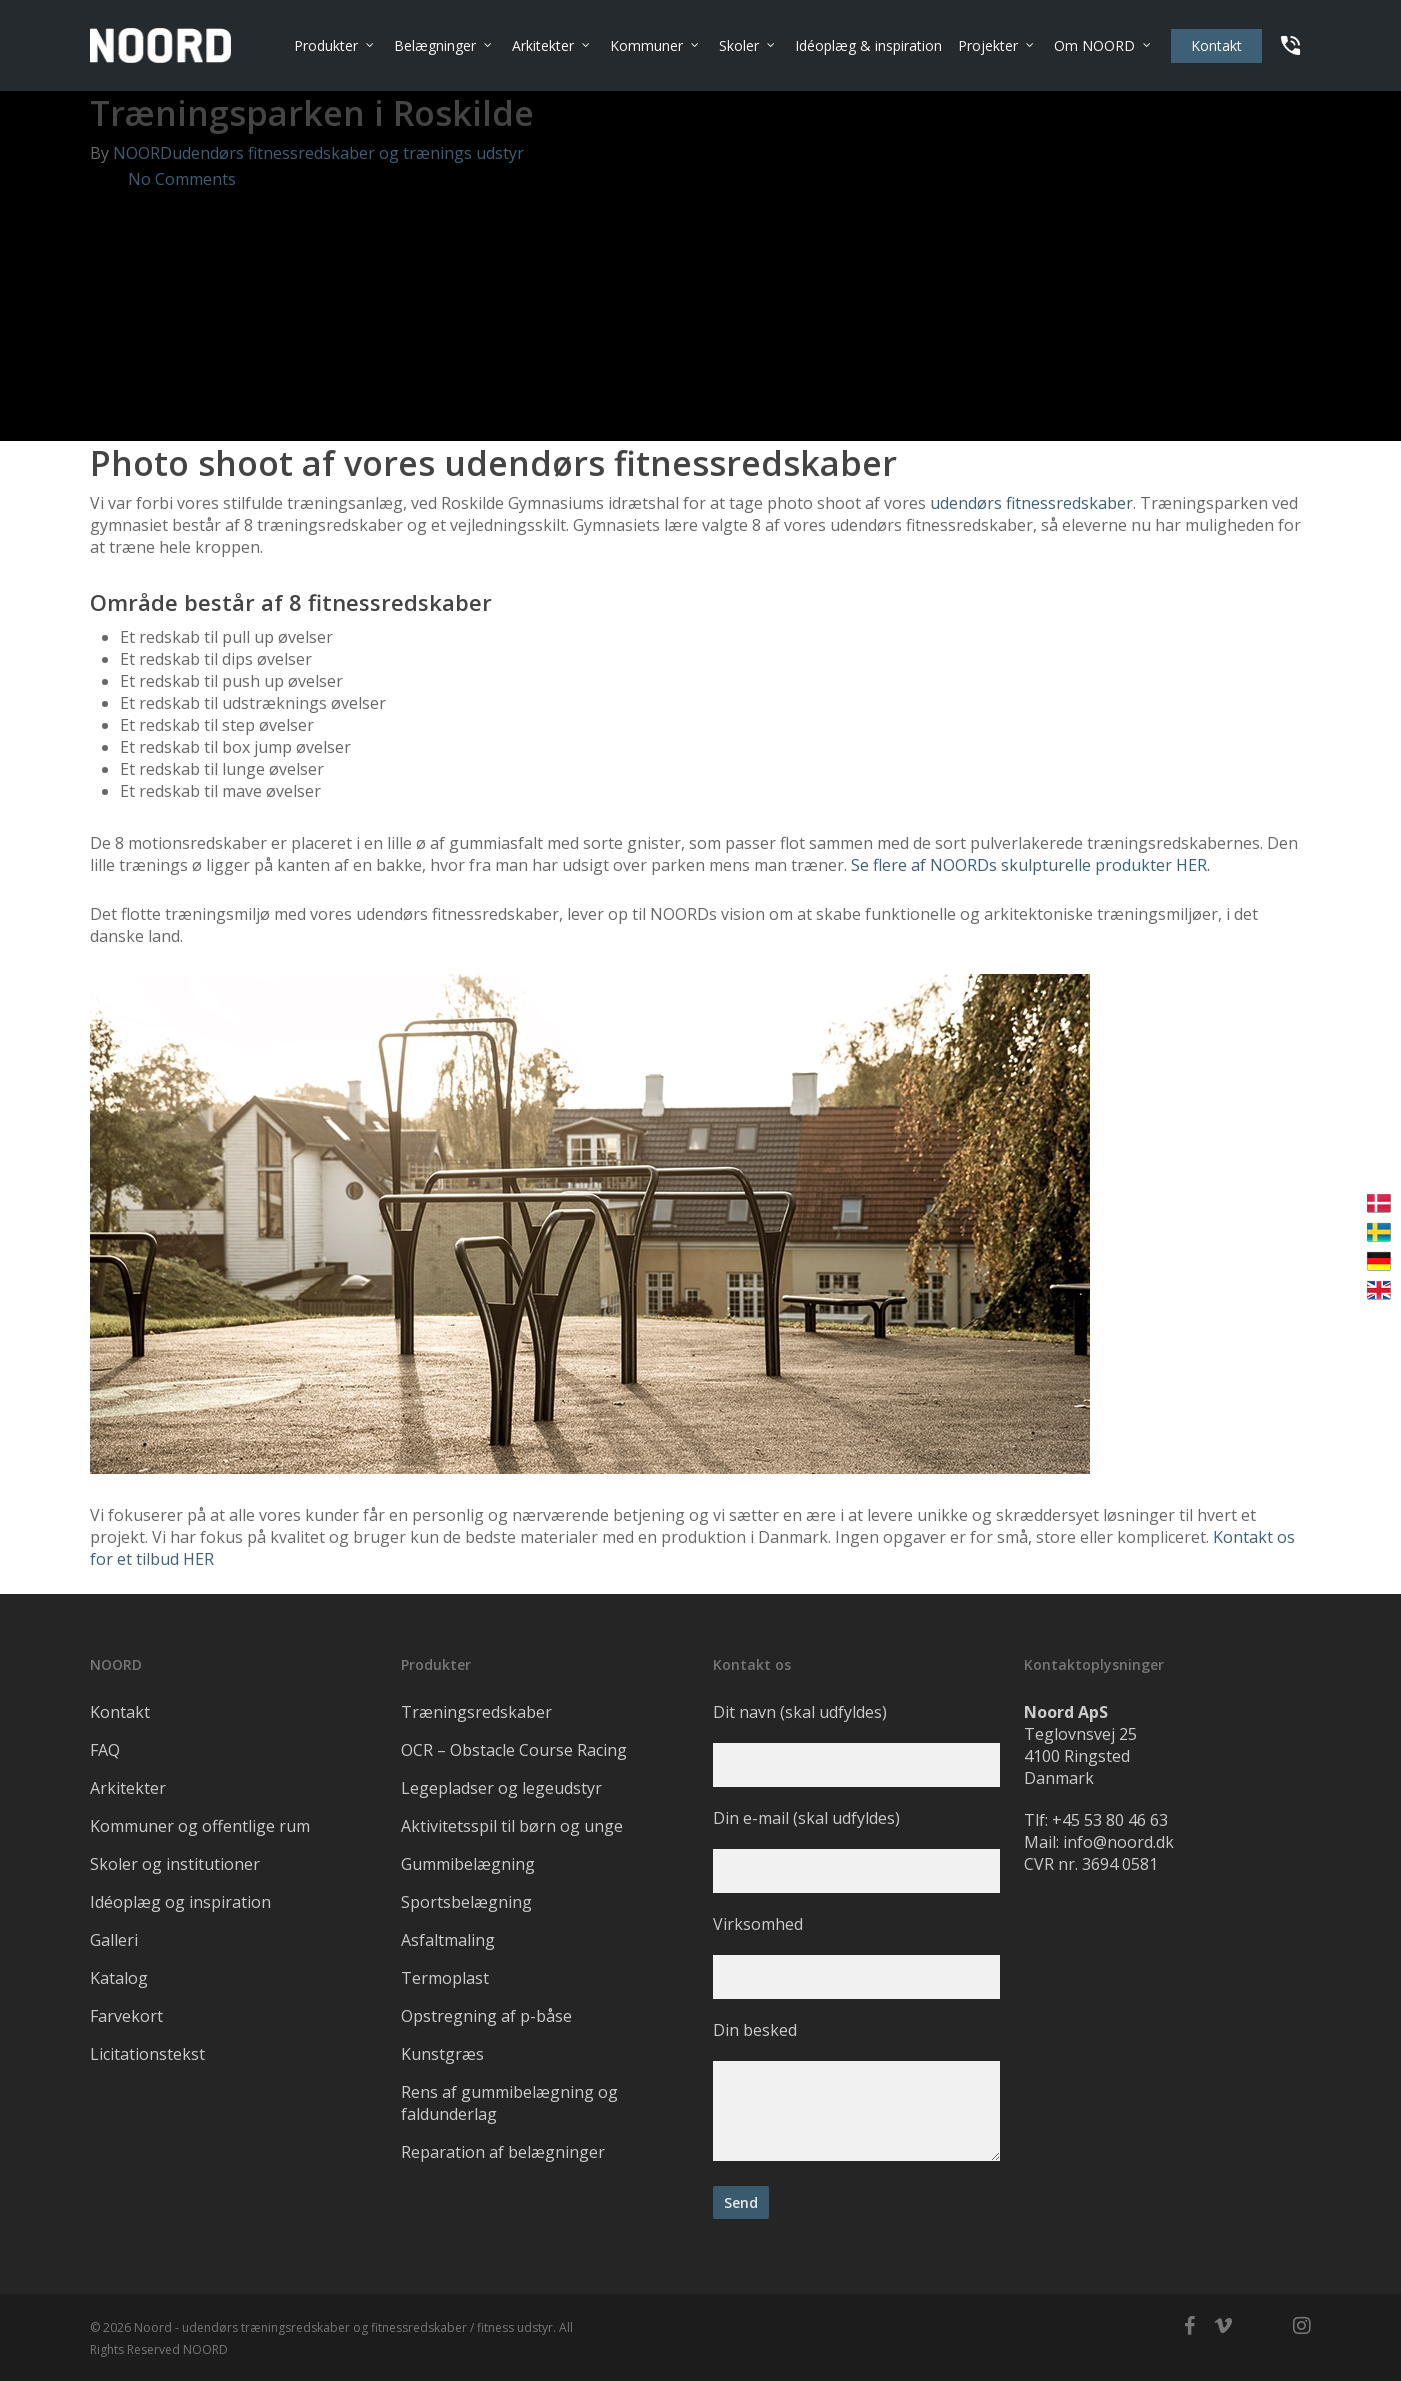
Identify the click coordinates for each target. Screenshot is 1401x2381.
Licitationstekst (147, 2054)
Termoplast (445, 1978)
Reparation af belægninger (503, 2152)
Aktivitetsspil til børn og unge (512, 1826)
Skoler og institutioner (175, 1864)
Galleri (114, 1940)
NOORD (142, 153)
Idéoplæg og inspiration (180, 1902)
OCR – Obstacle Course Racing (514, 1750)
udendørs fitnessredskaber (1031, 503)
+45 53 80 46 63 (1110, 1820)
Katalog (119, 1978)
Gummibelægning (468, 1864)
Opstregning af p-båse (486, 2016)
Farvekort (126, 2016)
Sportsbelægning (466, 1902)
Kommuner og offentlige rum (200, 1826)
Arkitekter (128, 1788)
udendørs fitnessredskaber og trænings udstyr (348, 153)
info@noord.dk (1118, 1842)
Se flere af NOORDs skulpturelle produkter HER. (1030, 865)
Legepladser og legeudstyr (501, 1788)
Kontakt (120, 1712)
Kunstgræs (442, 2054)
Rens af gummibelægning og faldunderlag (509, 2103)
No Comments (163, 179)
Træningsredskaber (476, 1712)
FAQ (105, 1750)
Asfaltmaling (448, 1940)
